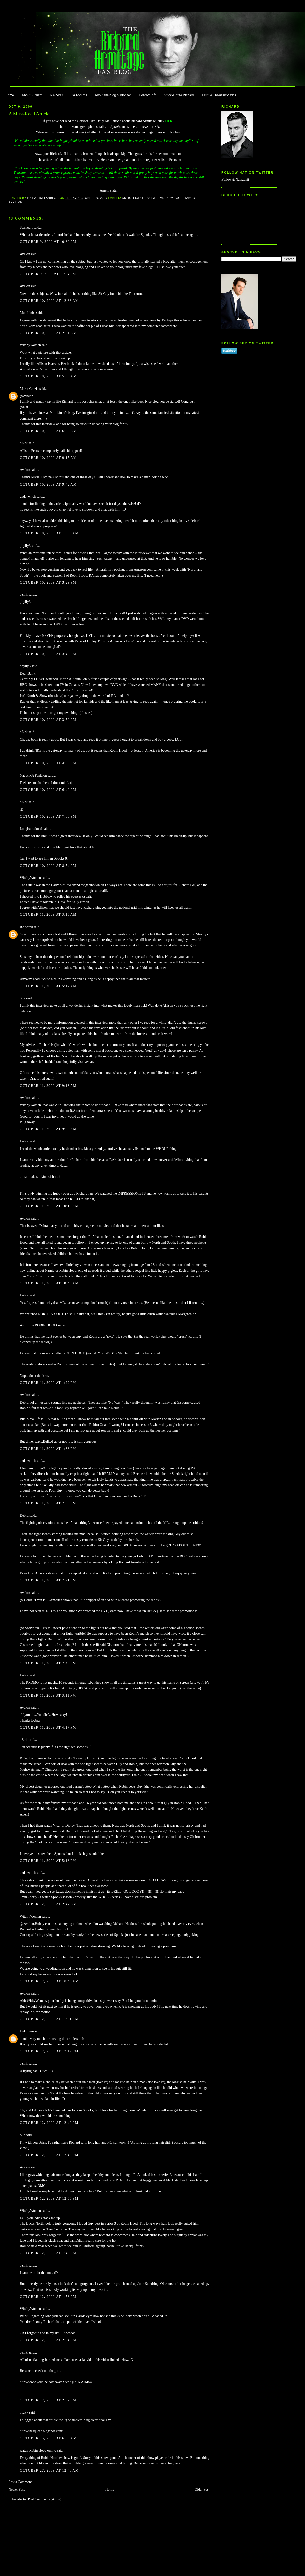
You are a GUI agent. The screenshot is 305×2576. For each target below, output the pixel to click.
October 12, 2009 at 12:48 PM (49, 2155)
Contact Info (147, 95)
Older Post (202, 2489)
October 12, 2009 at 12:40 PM (49, 2123)
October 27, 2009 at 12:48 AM (49, 2470)
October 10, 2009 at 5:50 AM (48, 376)
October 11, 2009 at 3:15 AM (48, 914)
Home (9, 95)
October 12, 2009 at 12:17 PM (49, 2051)
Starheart (26, 227)
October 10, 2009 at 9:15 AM (48, 458)
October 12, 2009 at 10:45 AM (49, 1981)
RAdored (26, 927)
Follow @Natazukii (235, 179)
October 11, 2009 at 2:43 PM (48, 1663)
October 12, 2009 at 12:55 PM (49, 2198)
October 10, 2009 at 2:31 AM (48, 333)
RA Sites (56, 95)
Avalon (25, 254)
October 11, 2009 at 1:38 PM (48, 1449)
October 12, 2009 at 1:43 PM (48, 2253)
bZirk (24, 443)
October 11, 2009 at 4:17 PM (48, 1727)
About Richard (32, 95)
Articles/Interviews (140, 197)
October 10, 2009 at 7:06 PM (48, 816)
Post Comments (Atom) (44, 2499)
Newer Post (17, 2489)
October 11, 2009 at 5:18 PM (48, 1861)
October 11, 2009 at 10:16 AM (49, 1206)
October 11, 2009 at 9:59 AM (48, 1129)
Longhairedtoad (31, 829)
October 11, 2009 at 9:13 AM (48, 1086)
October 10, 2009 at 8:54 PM (48, 866)
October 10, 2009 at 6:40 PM (48, 790)
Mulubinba (27, 313)
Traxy (24, 2412)
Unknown (27, 2031)
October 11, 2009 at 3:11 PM (48, 1695)
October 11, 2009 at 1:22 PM (48, 1383)
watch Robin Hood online (38, 2450)
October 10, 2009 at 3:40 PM (48, 654)
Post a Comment (20, 2482)
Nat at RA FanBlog (33, 775)
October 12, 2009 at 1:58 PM (48, 2297)
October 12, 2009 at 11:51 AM (49, 2019)
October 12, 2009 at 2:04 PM (48, 2340)
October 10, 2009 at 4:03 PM (48, 763)
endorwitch (28, 496)
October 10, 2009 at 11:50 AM (49, 533)
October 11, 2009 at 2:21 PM (48, 1580)
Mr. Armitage (171, 197)
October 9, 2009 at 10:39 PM (48, 242)
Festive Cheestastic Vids (219, 95)
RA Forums (79, 95)
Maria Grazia (29, 389)
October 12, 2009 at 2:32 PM (48, 2400)
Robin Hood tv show (55, 2458)
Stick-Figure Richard (179, 95)
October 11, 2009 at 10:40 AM (49, 1283)
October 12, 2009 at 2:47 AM (48, 1904)
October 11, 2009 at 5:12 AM (48, 986)
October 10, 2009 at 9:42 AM (48, 484)
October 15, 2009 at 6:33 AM (48, 2438)
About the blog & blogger (113, 95)
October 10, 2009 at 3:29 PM (48, 582)
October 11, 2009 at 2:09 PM (48, 1503)
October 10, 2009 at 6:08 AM (48, 431)
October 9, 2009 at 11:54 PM (48, 274)
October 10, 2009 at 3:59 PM (48, 720)
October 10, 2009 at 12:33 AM (49, 301)
